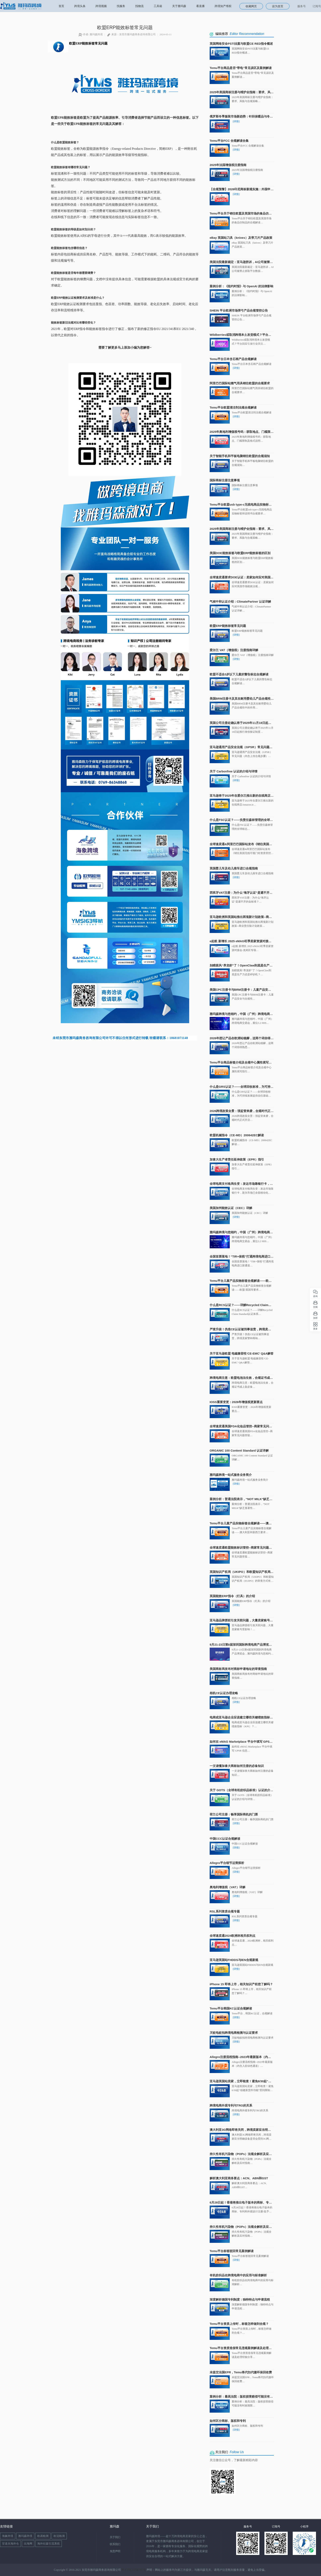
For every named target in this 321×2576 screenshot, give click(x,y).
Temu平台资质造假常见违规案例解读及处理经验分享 (241, 2348)
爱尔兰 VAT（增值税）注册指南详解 (234, 650)
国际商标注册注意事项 (225, 480)
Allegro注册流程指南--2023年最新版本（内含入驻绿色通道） (240, 2057)
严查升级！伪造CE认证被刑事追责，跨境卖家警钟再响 (240, 1329)
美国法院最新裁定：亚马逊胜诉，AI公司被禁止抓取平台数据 (241, 262)
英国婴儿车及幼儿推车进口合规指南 (234, 868)
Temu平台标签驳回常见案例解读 (232, 2251)
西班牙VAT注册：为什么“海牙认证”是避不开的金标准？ (241, 893)
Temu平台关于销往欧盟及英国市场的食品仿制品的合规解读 (241, 214)
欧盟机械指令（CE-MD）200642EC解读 (237, 1135)
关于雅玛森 (179, 6)
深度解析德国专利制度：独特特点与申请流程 (240, 2299)
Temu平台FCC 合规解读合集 (229, 140)
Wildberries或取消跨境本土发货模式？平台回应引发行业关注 (240, 335)
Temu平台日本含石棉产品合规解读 (233, 359)
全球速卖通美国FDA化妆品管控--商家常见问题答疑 (241, 1427)
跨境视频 (101, 6)
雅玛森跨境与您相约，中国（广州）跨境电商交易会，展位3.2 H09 (241, 1014)
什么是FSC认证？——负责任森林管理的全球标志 (241, 820)
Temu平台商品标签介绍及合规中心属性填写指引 (241, 1063)
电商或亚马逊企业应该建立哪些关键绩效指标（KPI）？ (240, 1718)
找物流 (139, 6)
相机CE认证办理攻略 (224, 1693)
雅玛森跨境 (25, 2536)
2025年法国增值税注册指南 (228, 165)
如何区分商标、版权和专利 (228, 2420)
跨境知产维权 (223, 6)
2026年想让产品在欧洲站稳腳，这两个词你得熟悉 (241, 1038)
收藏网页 (251, 6)
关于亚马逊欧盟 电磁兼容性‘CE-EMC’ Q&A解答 (241, 1353)
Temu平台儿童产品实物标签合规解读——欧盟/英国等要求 (241, 1281)
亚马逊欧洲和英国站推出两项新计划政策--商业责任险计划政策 (241, 917)
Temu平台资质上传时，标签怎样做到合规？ (239, 2323)
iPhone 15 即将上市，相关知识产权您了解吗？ (241, 1984)
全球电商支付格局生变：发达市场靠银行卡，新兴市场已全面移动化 (241, 1184)
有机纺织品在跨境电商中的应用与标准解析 (238, 2275)
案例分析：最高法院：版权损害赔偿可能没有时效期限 (241, 2397)
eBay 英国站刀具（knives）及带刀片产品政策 (241, 237)
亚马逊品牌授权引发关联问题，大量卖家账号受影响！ (241, 1621)
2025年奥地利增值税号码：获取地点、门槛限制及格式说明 (241, 432)
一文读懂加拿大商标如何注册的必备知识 (237, 1766)
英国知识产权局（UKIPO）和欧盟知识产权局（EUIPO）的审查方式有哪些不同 (240, 1572)
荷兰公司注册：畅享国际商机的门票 (234, 1814)
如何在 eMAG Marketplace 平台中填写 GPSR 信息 (241, 1742)
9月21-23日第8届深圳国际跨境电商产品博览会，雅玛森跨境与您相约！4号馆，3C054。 (239, 1645)
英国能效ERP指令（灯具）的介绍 (232, 1596)
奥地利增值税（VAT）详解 (227, 1887)
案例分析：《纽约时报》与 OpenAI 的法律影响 (241, 286)
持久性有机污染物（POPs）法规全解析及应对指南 (241, 2154)
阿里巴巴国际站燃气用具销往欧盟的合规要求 (240, 383)
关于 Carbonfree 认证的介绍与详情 (233, 771)
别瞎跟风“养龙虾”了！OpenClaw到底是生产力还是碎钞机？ (241, 966)
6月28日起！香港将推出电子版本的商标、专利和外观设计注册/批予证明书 (241, 2203)
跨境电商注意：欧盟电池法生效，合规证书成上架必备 (241, 1378)
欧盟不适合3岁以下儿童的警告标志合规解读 (239, 674)
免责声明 (115, 2551)
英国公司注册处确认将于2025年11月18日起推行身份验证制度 (240, 723)
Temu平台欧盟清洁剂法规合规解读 (233, 407)
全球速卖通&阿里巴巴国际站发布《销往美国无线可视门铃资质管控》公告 (241, 844)
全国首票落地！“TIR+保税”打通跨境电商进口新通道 (241, 1257)
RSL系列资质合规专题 (225, 1911)
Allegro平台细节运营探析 (227, 1863)
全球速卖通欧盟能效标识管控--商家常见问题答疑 (241, 1548)
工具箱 (158, 6)
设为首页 (277, 6)
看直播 (200, 6)
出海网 (28, 2543)
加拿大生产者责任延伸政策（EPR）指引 (237, 1159)
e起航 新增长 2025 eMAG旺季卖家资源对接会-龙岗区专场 (241, 941)
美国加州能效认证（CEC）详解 (231, 1208)
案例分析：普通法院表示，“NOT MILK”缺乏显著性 (241, 1499)
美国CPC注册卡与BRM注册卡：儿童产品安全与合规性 (240, 990)
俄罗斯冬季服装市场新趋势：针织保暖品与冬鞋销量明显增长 (241, 117)
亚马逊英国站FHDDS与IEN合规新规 (234, 1960)
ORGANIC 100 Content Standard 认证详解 (239, 1450)
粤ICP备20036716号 (134, 2569)
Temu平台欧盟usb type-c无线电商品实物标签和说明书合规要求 (241, 505)
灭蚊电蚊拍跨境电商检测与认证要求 (234, 2032)
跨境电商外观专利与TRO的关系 (231, 2105)
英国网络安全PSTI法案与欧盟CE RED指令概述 (241, 43)
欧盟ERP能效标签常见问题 (228, 625)
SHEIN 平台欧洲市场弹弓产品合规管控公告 (239, 310)
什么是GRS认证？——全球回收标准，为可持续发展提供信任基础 (241, 1087)
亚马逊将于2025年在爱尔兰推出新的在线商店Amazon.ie (240, 796)
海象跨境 (7, 2536)
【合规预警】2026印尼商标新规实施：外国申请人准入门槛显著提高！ (241, 189)
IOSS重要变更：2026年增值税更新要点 (236, 1402)
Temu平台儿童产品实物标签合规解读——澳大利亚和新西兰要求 (241, 1524)
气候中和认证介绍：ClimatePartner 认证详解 (240, 601)
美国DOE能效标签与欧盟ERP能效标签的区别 (240, 553)
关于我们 (115, 2537)
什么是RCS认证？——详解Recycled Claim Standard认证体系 (239, 1305)
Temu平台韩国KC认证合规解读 (231, 2008)
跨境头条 (79, 6)
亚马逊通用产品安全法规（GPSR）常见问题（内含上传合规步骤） (239, 747)
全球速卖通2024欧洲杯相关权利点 (232, 1935)
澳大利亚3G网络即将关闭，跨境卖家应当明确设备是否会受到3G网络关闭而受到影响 (242, 2130)
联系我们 (115, 2544)
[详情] (236, 121)
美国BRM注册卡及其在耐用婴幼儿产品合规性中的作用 (242, 699)
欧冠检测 (59, 2536)
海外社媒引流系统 (48, 2543)
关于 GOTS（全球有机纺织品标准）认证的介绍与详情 (241, 1790)
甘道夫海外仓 (10, 2543)
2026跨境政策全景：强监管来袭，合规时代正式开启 (241, 1111)
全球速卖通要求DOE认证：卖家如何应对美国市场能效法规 (241, 578)
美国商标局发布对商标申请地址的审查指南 (238, 1668)
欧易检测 (43, 2536)
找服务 (121, 6)
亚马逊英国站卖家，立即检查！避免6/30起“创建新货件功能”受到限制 (240, 2081)
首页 (61, 6)
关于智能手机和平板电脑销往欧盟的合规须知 (240, 456)
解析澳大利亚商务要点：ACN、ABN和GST (239, 2178)
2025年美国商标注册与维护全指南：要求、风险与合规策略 (241, 92)
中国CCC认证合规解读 (225, 1838)
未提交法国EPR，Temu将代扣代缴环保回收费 (241, 2372)
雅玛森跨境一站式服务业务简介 (231, 1474)
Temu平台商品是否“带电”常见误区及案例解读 (241, 68)
